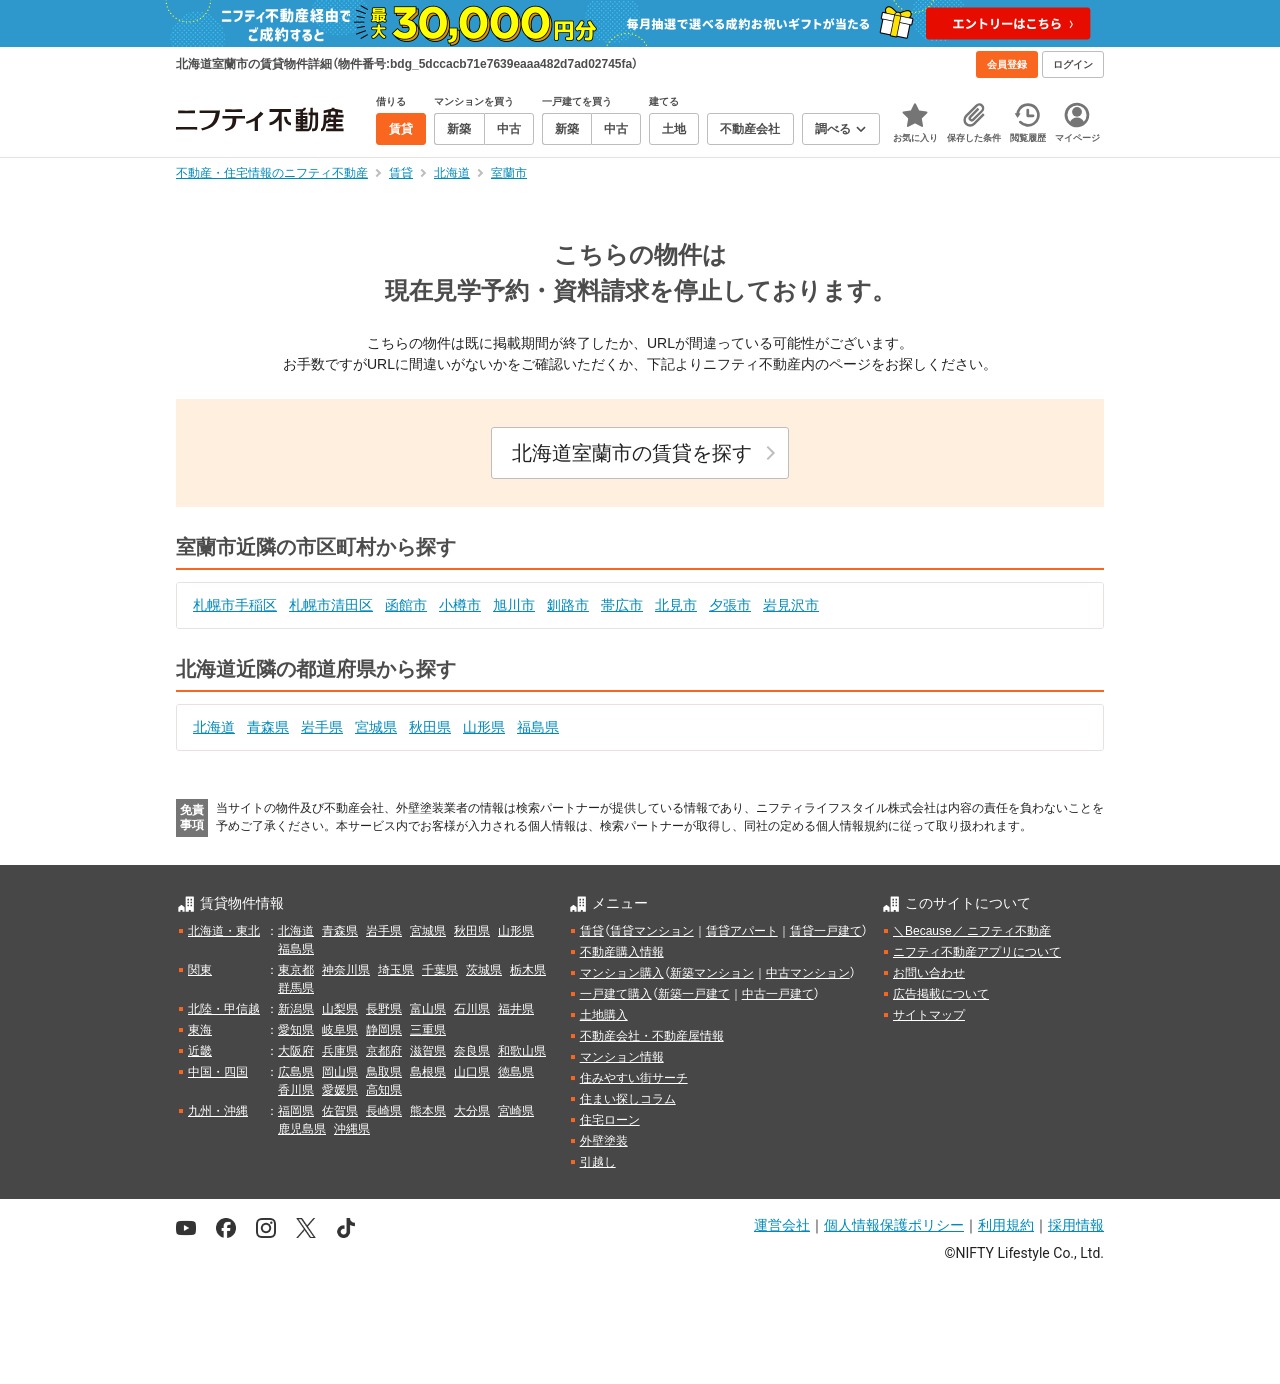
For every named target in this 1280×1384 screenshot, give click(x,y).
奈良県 (472, 1051)
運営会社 (782, 1225)
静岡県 (384, 1030)
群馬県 (296, 988)
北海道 (214, 727)
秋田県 (430, 727)
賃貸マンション (652, 931)
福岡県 (296, 1111)
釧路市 (568, 605)
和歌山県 (522, 1051)
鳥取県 (384, 1072)
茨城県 (484, 970)
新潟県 (296, 1009)
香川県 (296, 1090)
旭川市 (514, 605)
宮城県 (376, 727)
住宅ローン (610, 1120)
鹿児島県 (302, 1129)
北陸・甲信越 (224, 1009)
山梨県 (340, 1009)
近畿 (200, 1051)
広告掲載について (941, 994)
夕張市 (730, 605)
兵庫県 (340, 1051)
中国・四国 (218, 1072)
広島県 (296, 1072)
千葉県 (440, 970)
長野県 (384, 1009)
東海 (200, 1030)
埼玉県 (396, 970)
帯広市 (622, 605)
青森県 (268, 727)
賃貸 (592, 931)
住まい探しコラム (628, 1099)
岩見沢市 (791, 605)
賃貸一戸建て (826, 931)
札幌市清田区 (331, 605)
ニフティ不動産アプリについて (977, 952)
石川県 (472, 1009)
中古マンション (808, 973)
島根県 (428, 1072)
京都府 (384, 1051)
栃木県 (528, 970)
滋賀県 (428, 1051)
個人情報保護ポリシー (894, 1225)
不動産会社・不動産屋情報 (652, 1036)
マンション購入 (622, 973)
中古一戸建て (778, 994)
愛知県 (296, 1030)
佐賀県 (340, 1111)
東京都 (296, 970)
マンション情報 (622, 1057)
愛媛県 (340, 1090)
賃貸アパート (742, 931)
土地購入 (604, 1015)
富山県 (428, 1009)
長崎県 (384, 1111)
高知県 (384, 1090)
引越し (598, 1162)
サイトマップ (929, 1015)
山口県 (472, 1072)
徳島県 (516, 1072)
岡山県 (340, 1072)
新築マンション (712, 973)
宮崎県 (516, 1111)
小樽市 (460, 605)
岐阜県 (340, 1030)
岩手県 (322, 727)
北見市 (676, 605)
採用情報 (1076, 1225)
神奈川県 (346, 970)
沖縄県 (352, 1129)
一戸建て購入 (616, 994)
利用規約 (1006, 1225)
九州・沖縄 (218, 1111)
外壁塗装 (604, 1141)
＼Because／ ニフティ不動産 (972, 931)
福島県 (538, 727)
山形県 (484, 727)
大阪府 (296, 1051)
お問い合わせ (929, 973)
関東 (200, 970)
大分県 (472, 1111)
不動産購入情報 (622, 952)
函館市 (406, 605)
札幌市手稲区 (235, 605)
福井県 (516, 1009)
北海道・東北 (224, 931)
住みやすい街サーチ (634, 1078)
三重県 (428, 1030)
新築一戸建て (694, 994)
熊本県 (428, 1111)
